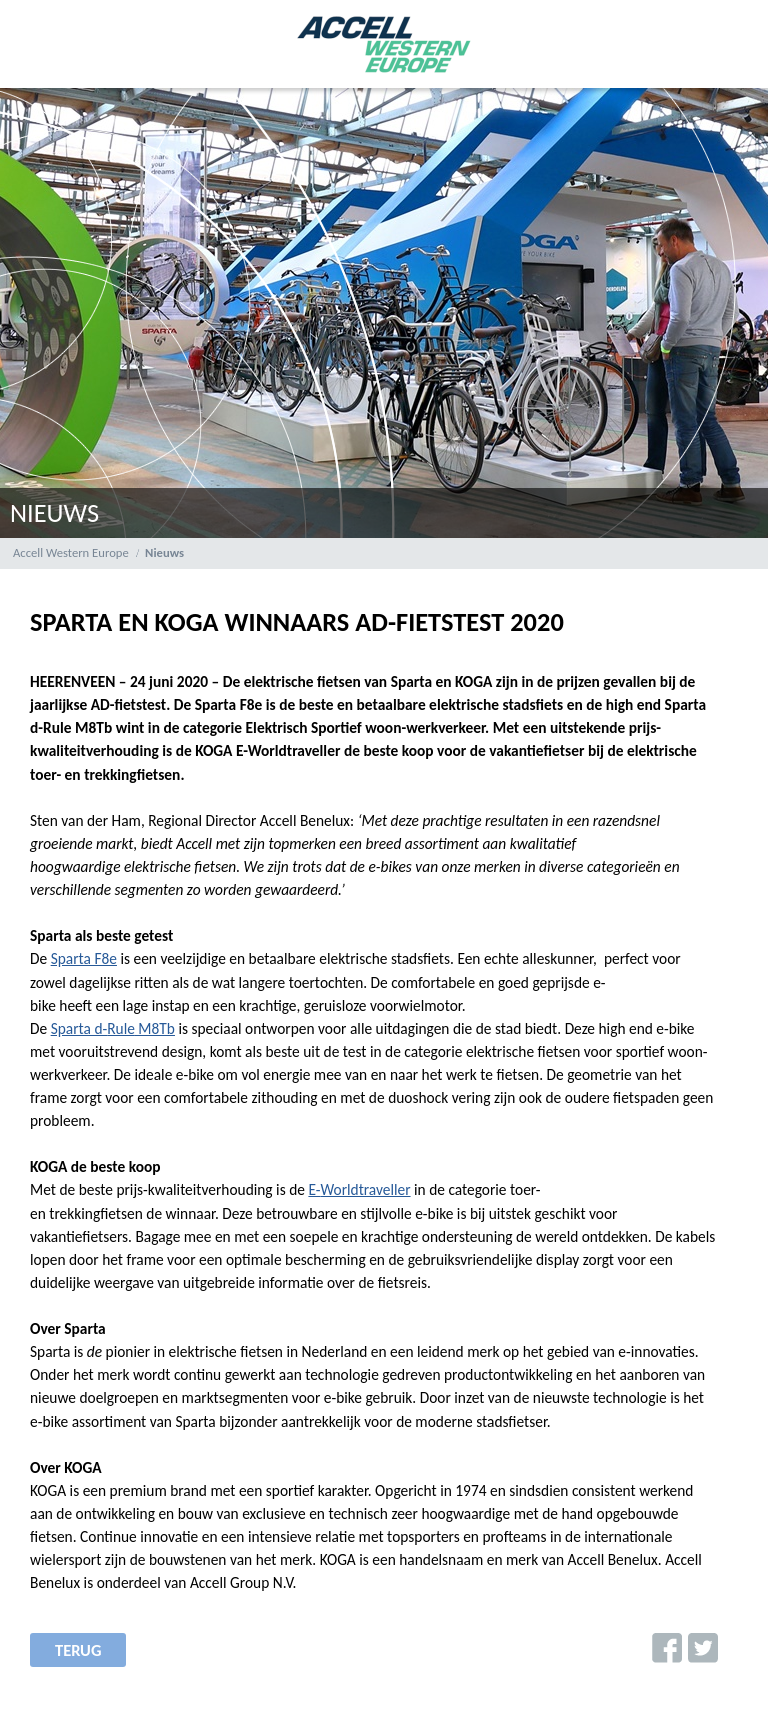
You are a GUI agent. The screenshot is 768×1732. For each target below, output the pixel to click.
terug (78, 1650)
